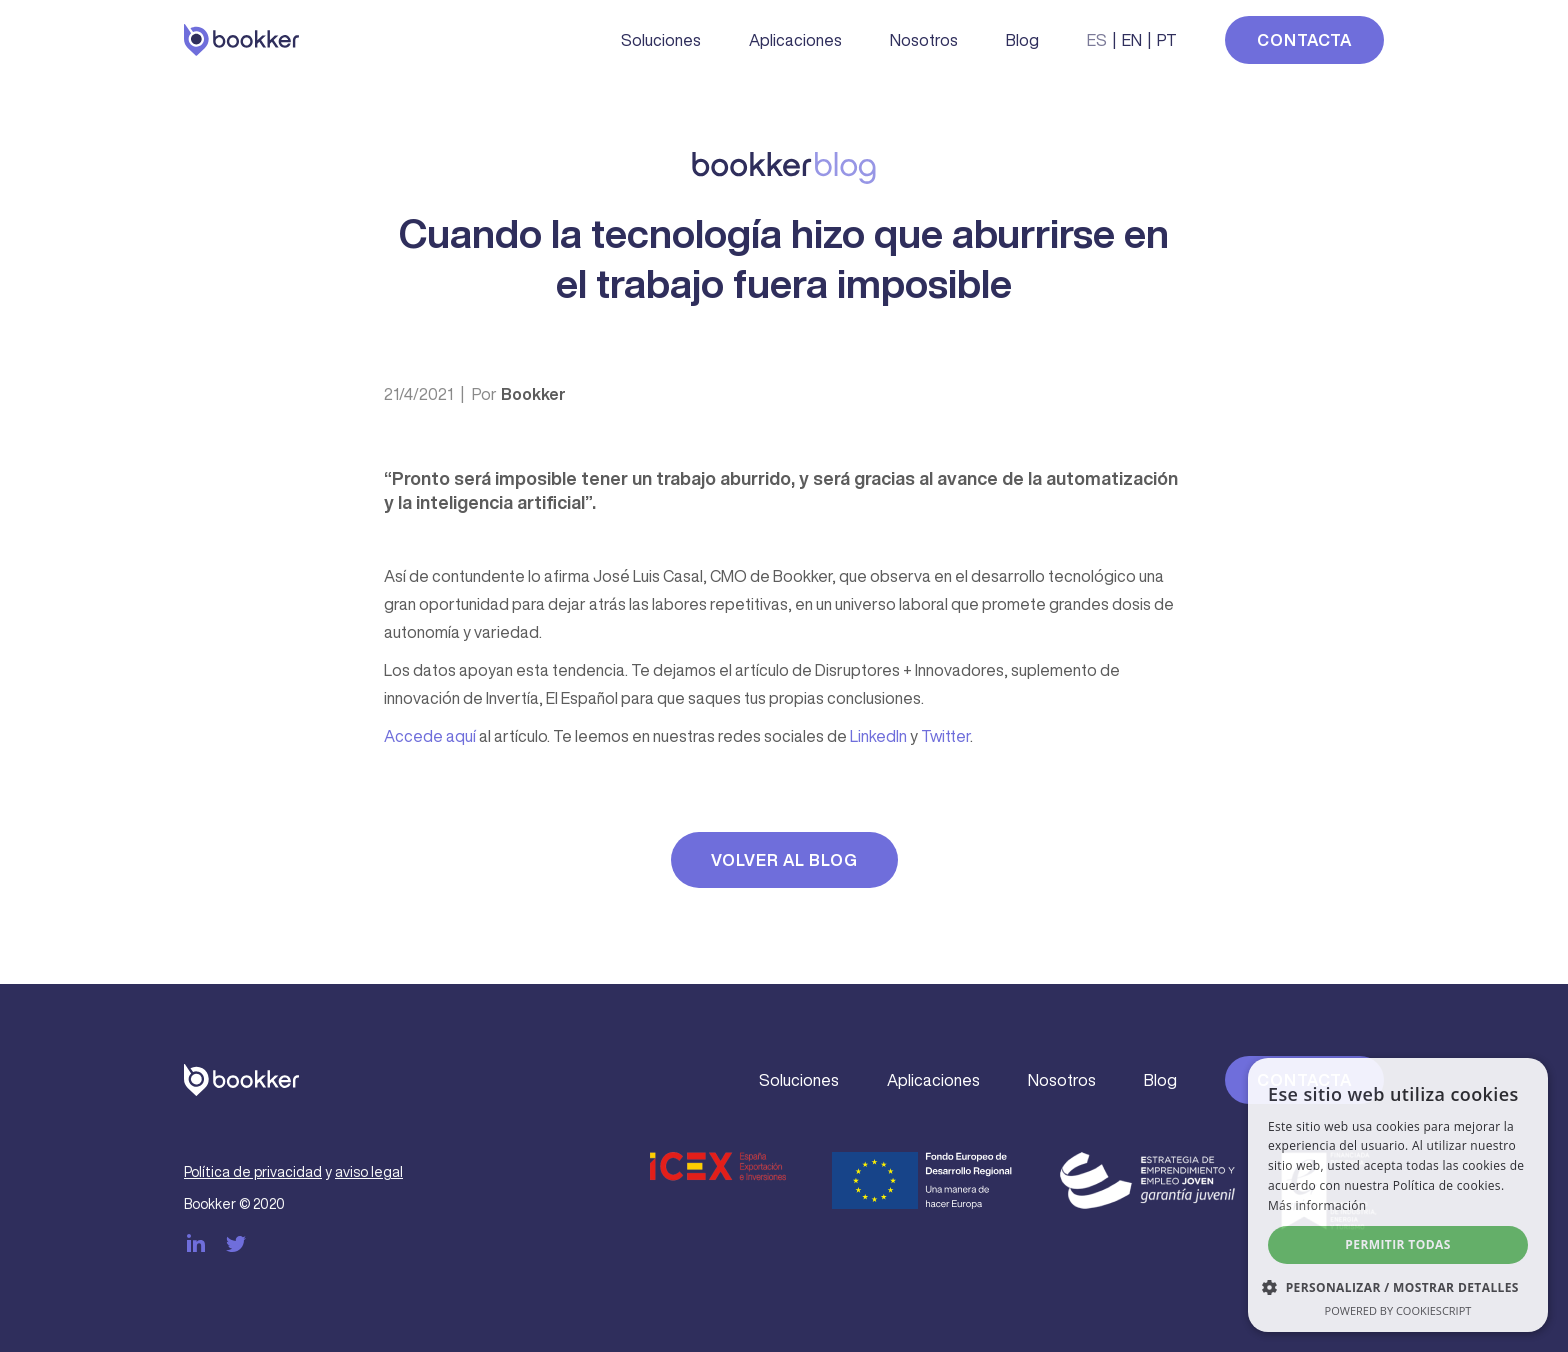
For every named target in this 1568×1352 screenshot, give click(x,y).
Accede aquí (430, 736)
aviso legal (369, 1172)
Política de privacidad (253, 1172)
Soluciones (661, 40)
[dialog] (1398, 1195)
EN (1132, 40)
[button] (1398, 1287)
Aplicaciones (795, 40)
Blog (1022, 40)
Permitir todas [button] (1397, 1244)
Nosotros (924, 40)
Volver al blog (784, 860)
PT (1167, 40)
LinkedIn (878, 736)
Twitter (945, 736)
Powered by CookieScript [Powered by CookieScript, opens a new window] (1398, 1310)
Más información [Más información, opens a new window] (1317, 1205)
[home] (241, 40)
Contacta (1304, 40)
